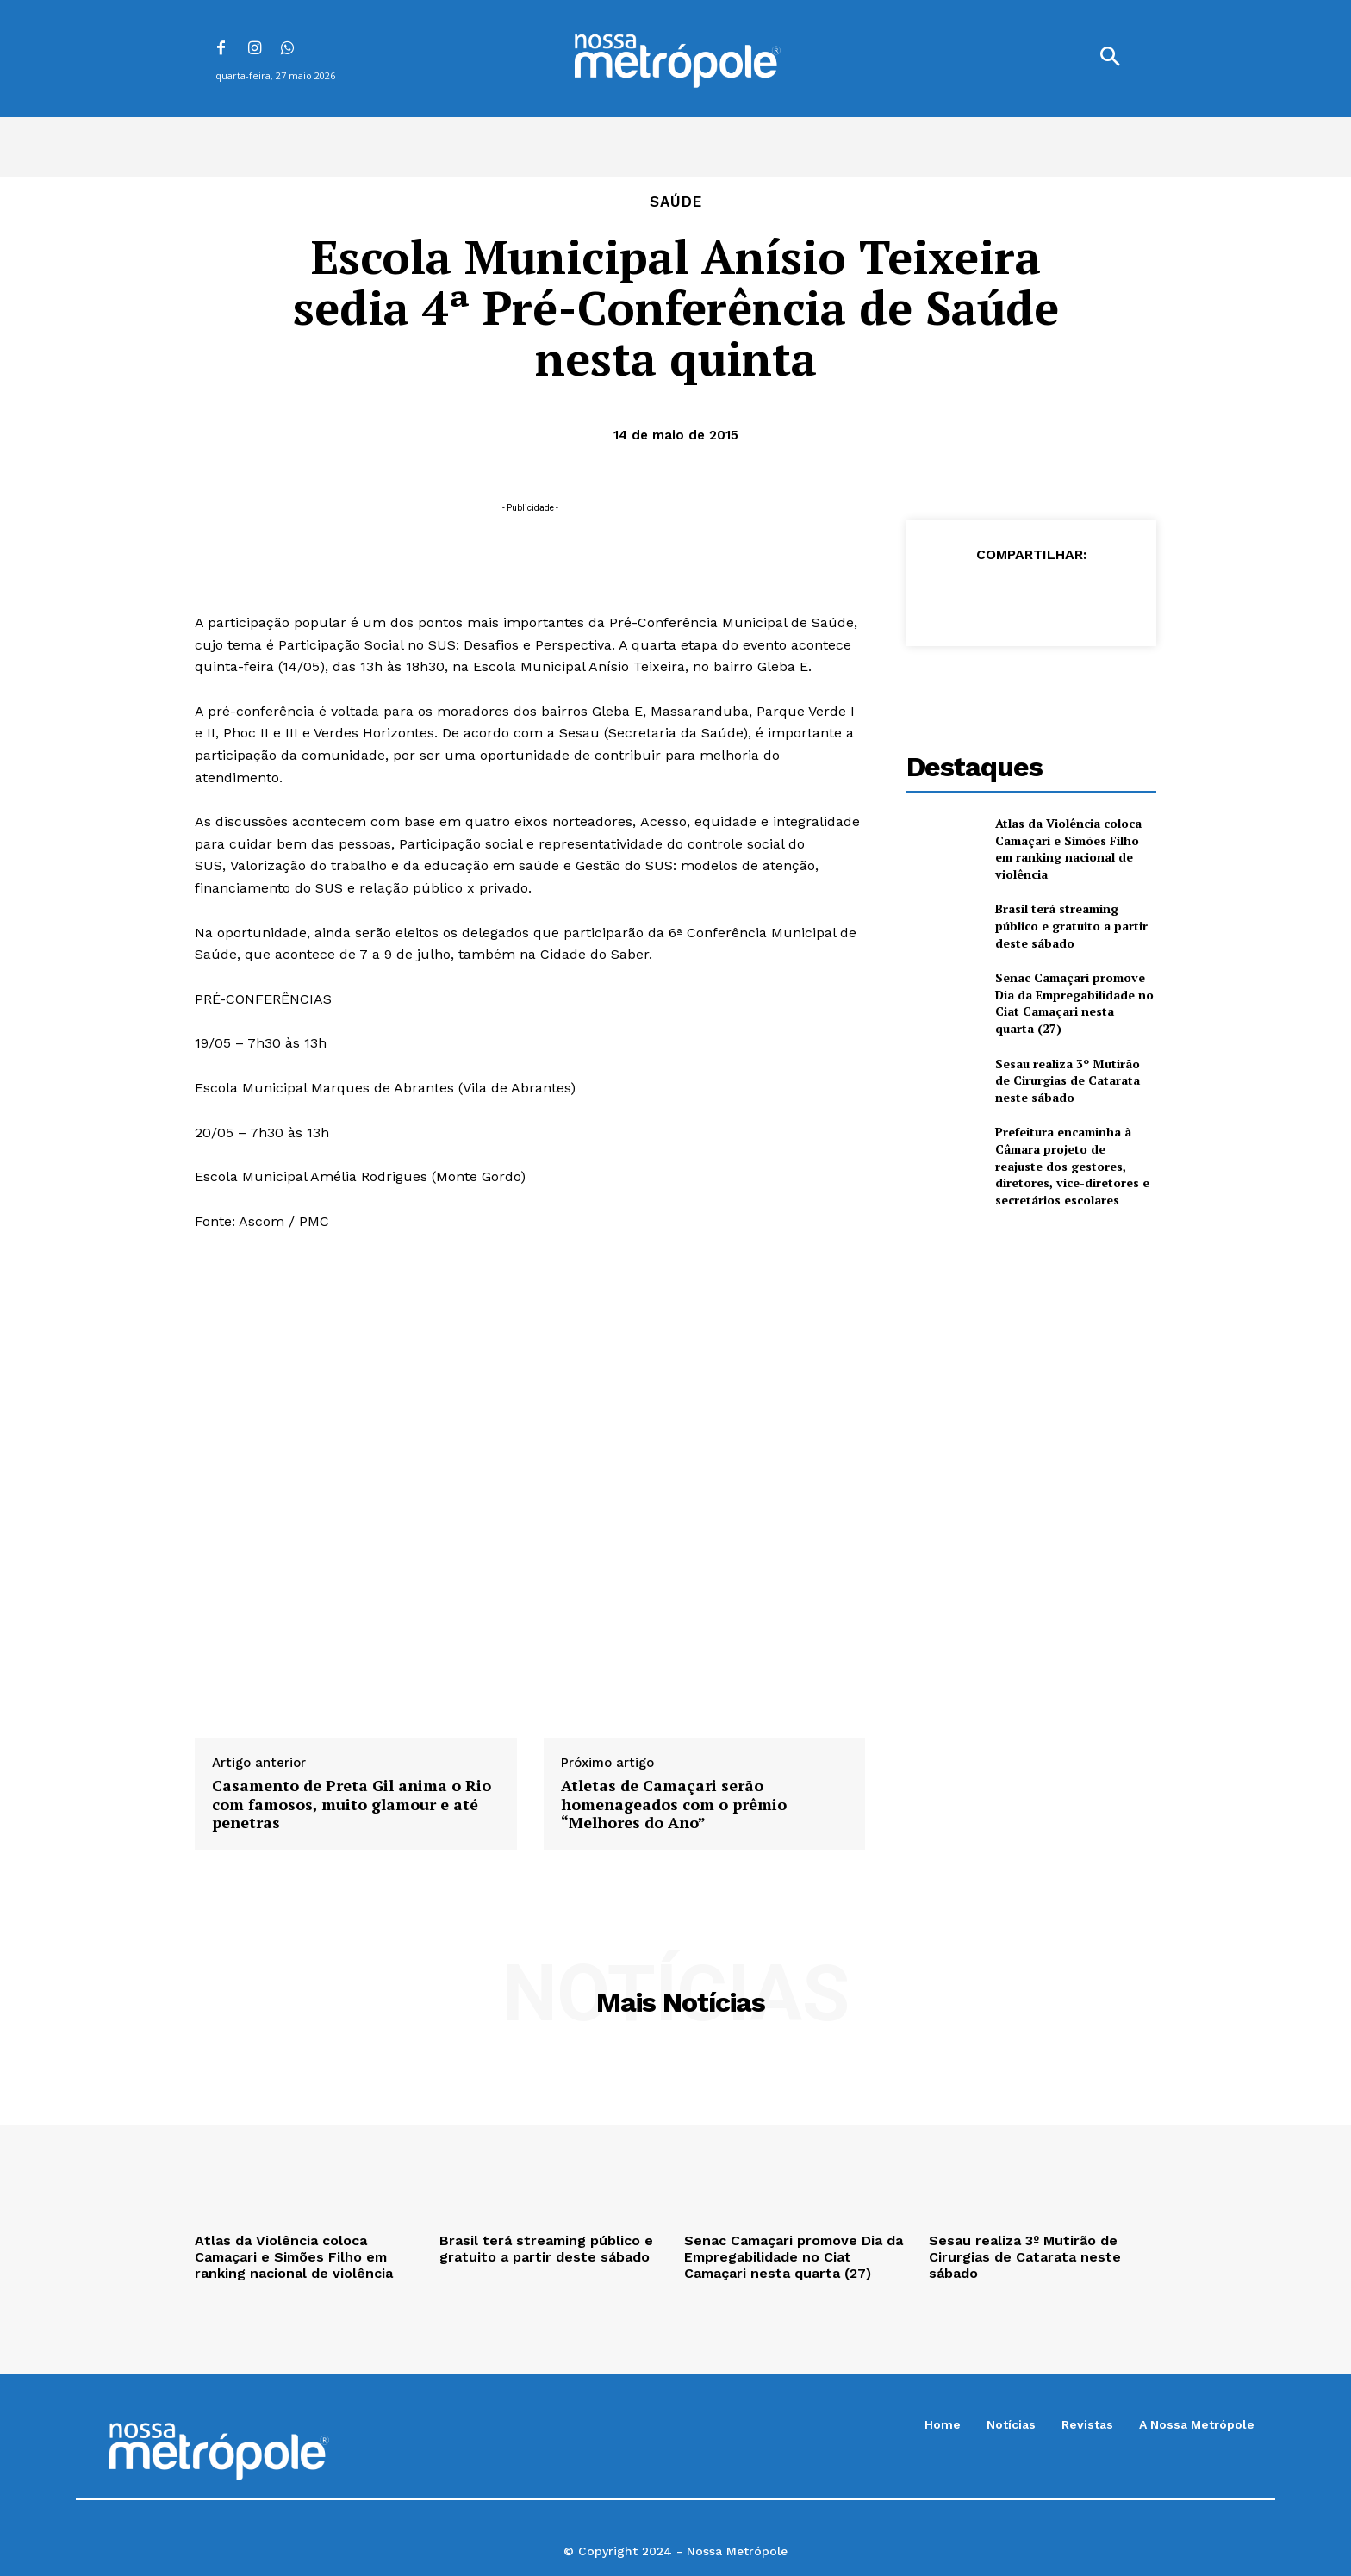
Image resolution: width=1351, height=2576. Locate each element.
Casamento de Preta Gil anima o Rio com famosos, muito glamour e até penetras (351, 1804)
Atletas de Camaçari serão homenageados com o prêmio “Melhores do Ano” (674, 1804)
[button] (1110, 58)
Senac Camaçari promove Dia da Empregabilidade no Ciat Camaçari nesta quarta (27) (1074, 1002)
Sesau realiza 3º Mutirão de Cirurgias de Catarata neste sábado (1067, 1080)
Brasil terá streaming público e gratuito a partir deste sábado (1071, 925)
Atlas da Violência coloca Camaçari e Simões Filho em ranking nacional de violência (1068, 848)
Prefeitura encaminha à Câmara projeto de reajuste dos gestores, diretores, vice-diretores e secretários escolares (1072, 1165)
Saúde (676, 202)
